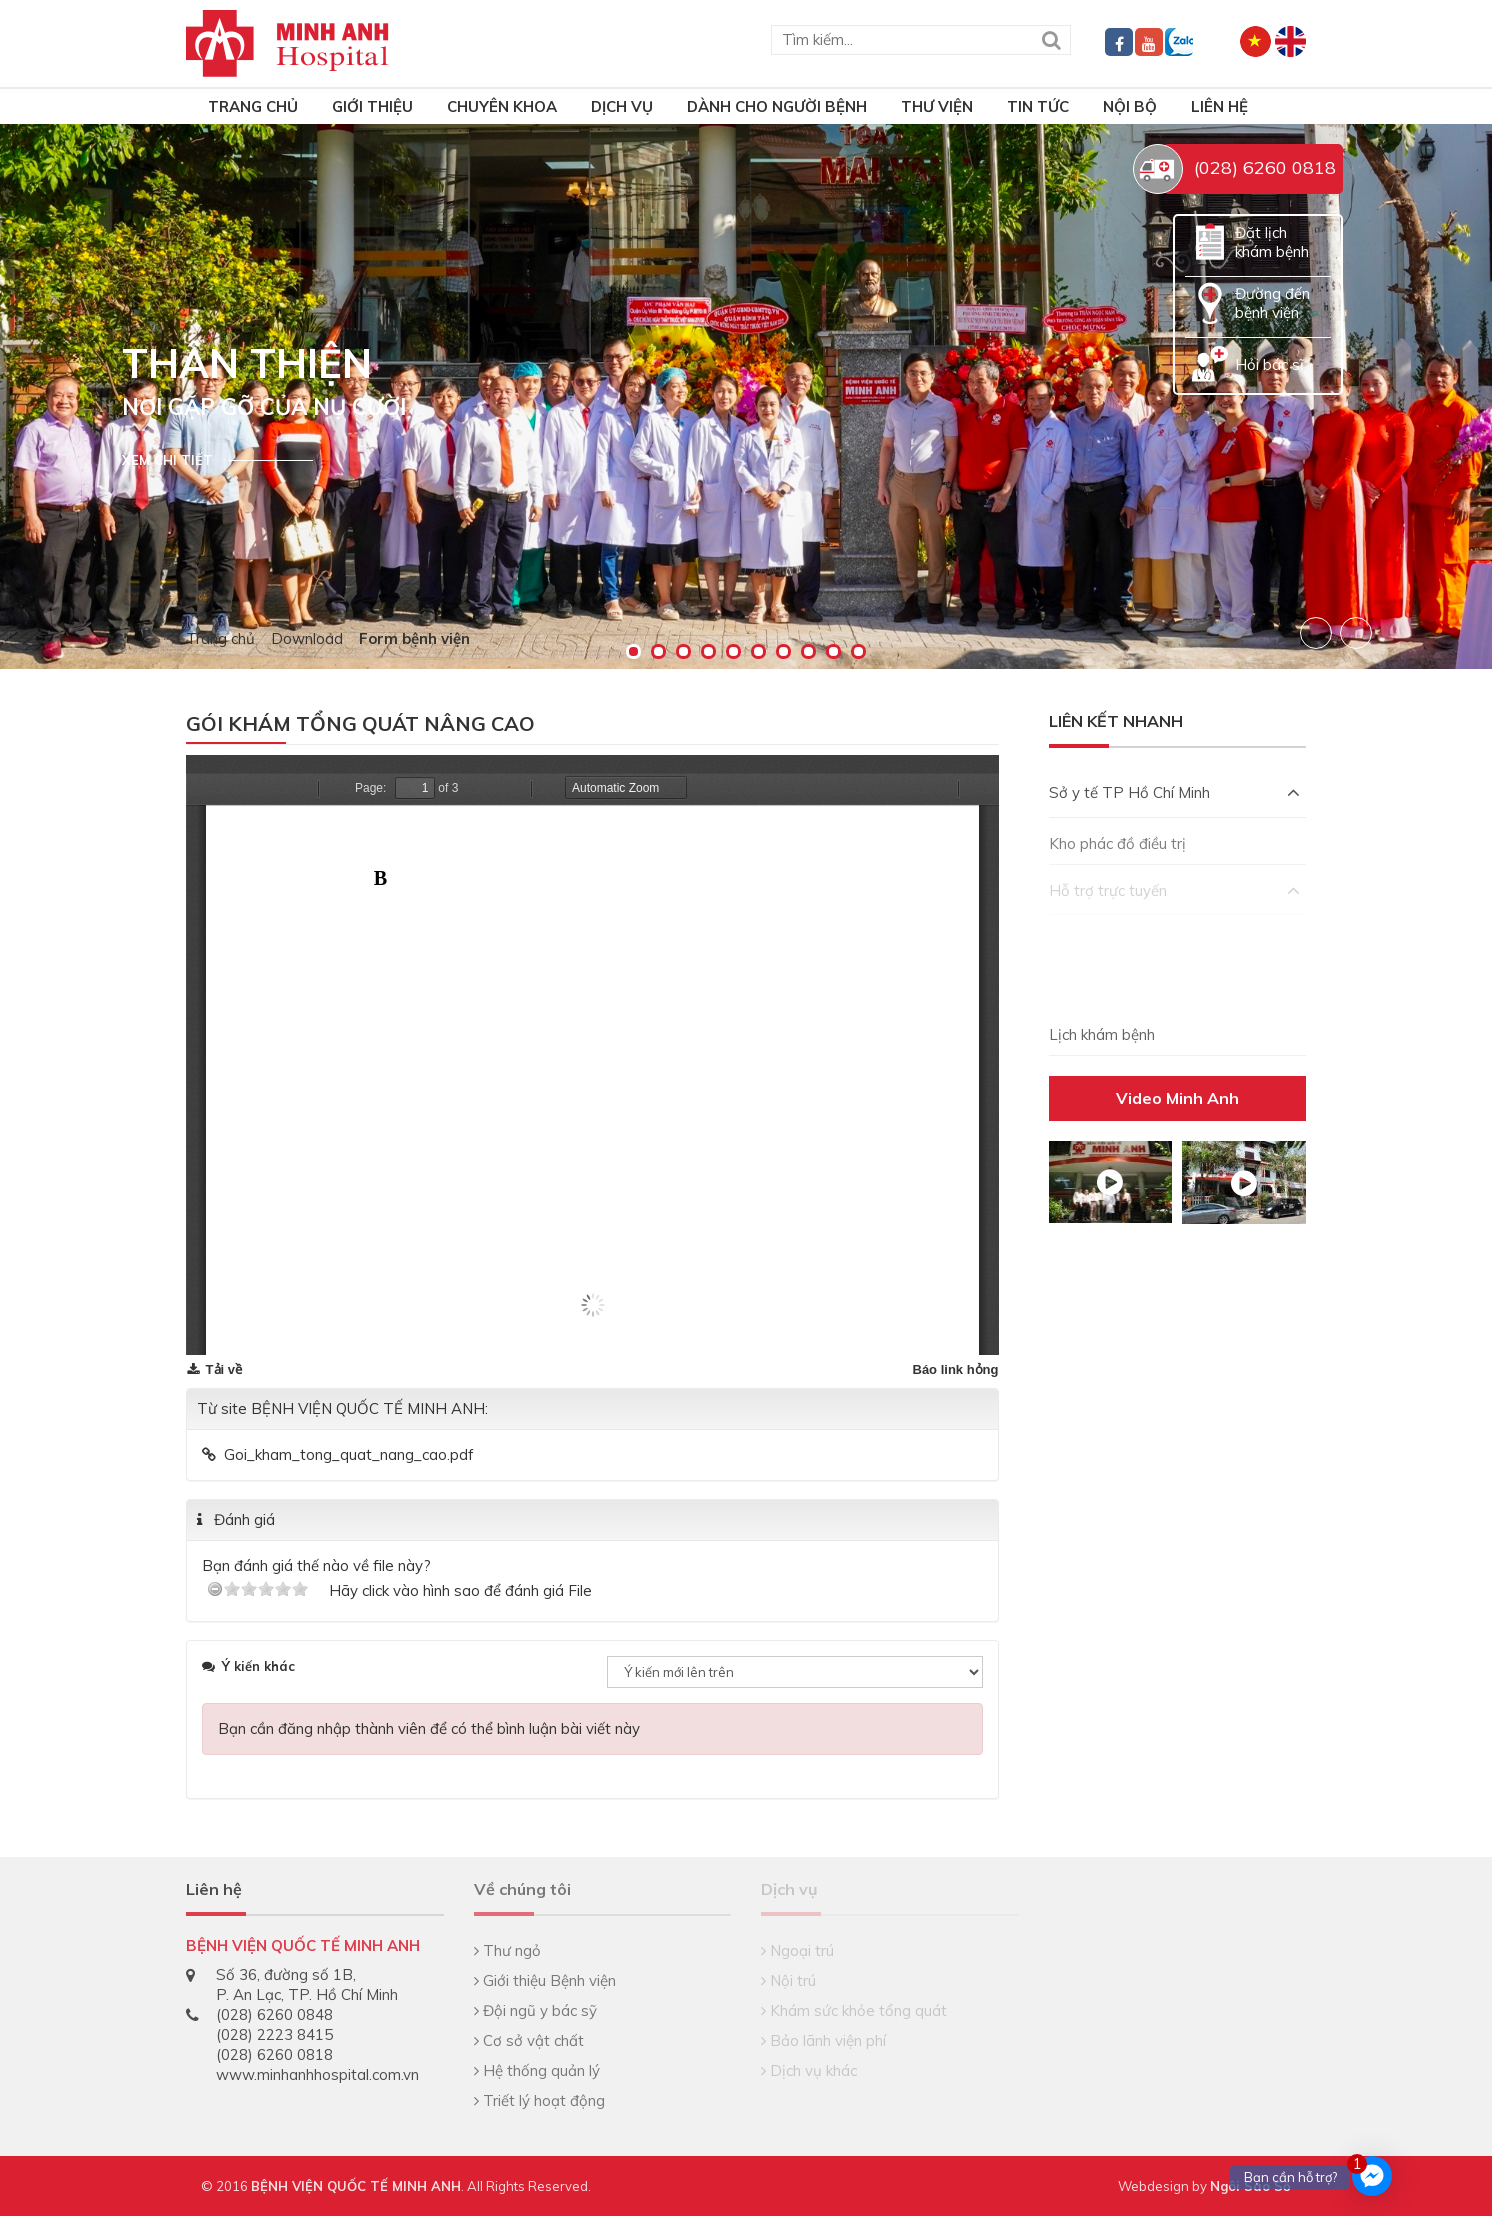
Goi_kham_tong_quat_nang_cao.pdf (349, 1454)
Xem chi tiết (167, 460)
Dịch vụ (622, 106)
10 (858, 651)
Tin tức (1038, 106)
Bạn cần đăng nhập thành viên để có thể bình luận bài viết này (429, 1728)
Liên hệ (1219, 106)
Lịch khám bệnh (1102, 1034)
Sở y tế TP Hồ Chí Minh (1175, 792)
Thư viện (937, 106)
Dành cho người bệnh (777, 106)
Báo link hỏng (956, 1369)
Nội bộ (1130, 106)
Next (1356, 633)
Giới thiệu (372, 106)
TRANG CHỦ (253, 106)
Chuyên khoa (502, 106)
